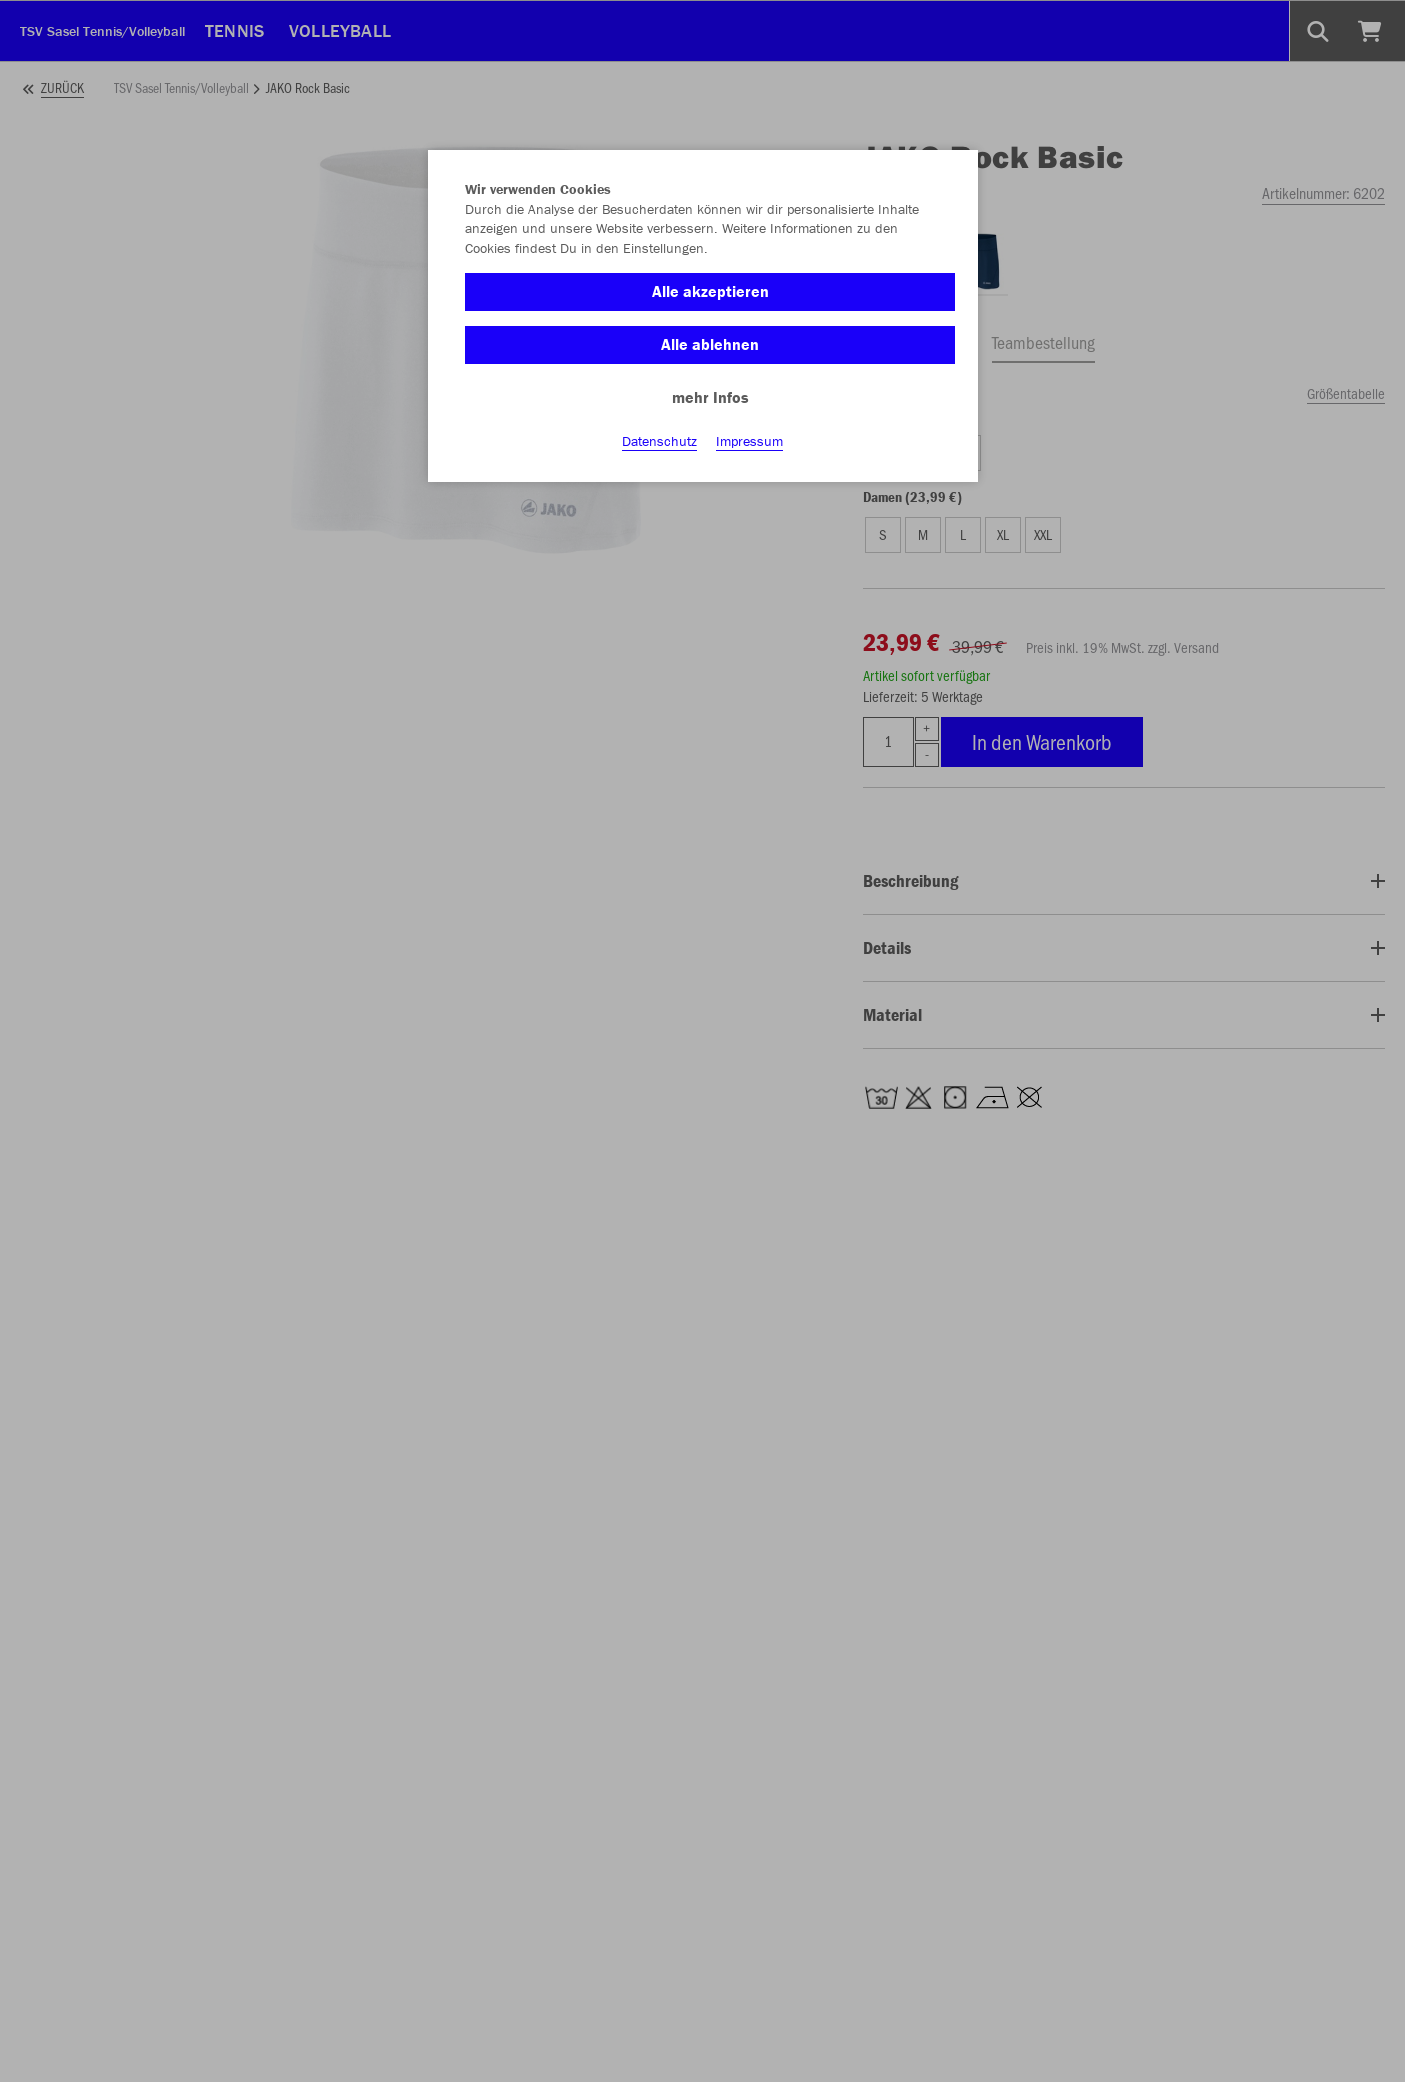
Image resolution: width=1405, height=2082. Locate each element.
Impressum (749, 441)
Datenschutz (659, 441)
